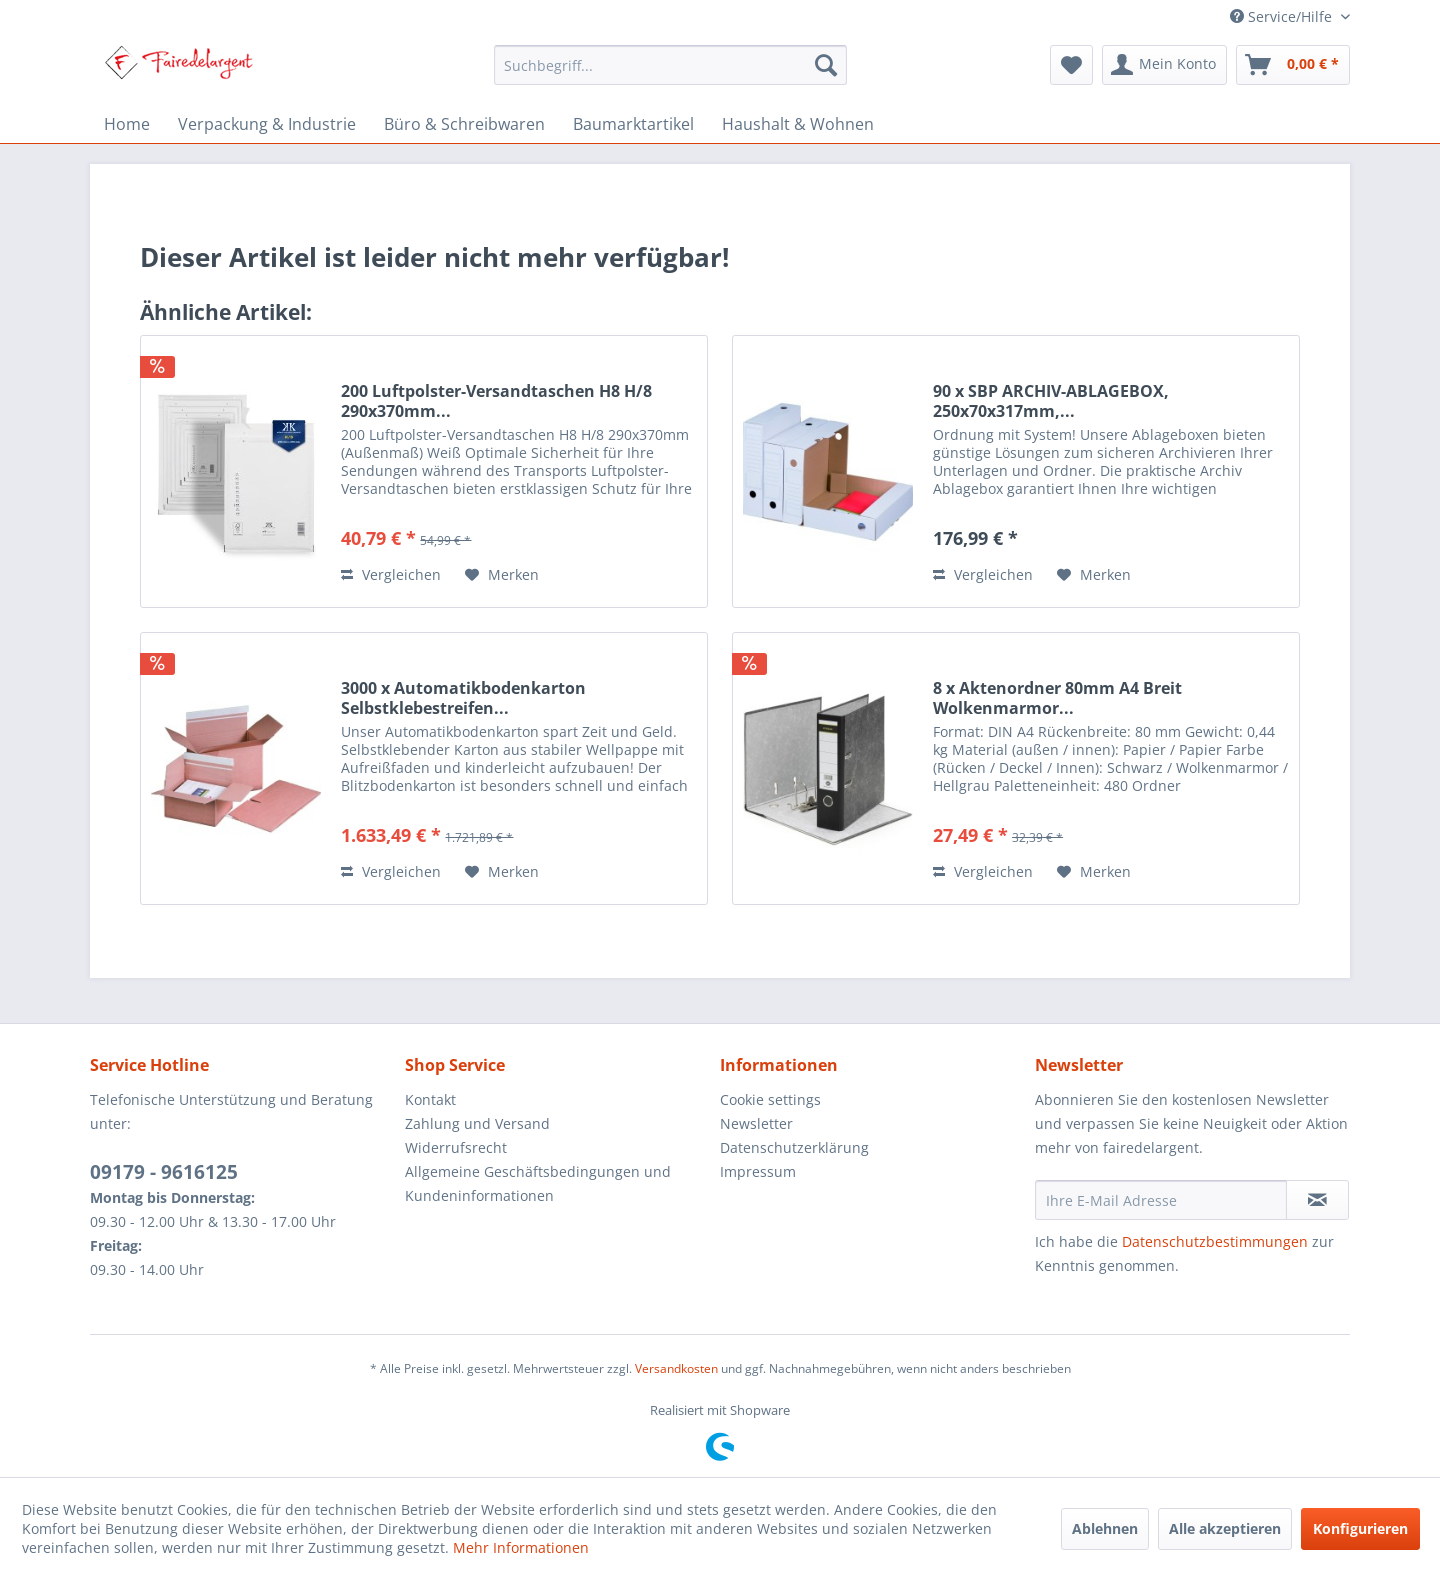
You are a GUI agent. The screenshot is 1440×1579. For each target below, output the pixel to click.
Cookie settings (770, 1099)
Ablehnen (1105, 1528)
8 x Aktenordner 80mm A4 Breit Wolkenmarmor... (1057, 698)
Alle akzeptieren (1225, 1528)
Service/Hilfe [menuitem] (1283, 16)
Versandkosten (676, 1368)
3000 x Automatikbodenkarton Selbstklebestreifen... (463, 698)
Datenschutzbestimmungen (1215, 1241)
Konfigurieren (1360, 1528)
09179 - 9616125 (164, 1172)
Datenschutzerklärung (794, 1147)
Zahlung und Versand (477, 1123)
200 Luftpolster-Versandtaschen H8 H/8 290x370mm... (496, 401)
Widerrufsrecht (456, 1147)
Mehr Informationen (521, 1547)
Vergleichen (391, 574)
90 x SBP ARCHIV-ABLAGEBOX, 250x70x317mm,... (1051, 401)
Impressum (758, 1171)
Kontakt (430, 1099)
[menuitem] (670, 65)
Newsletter (756, 1123)
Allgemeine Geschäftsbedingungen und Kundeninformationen (538, 1183)
